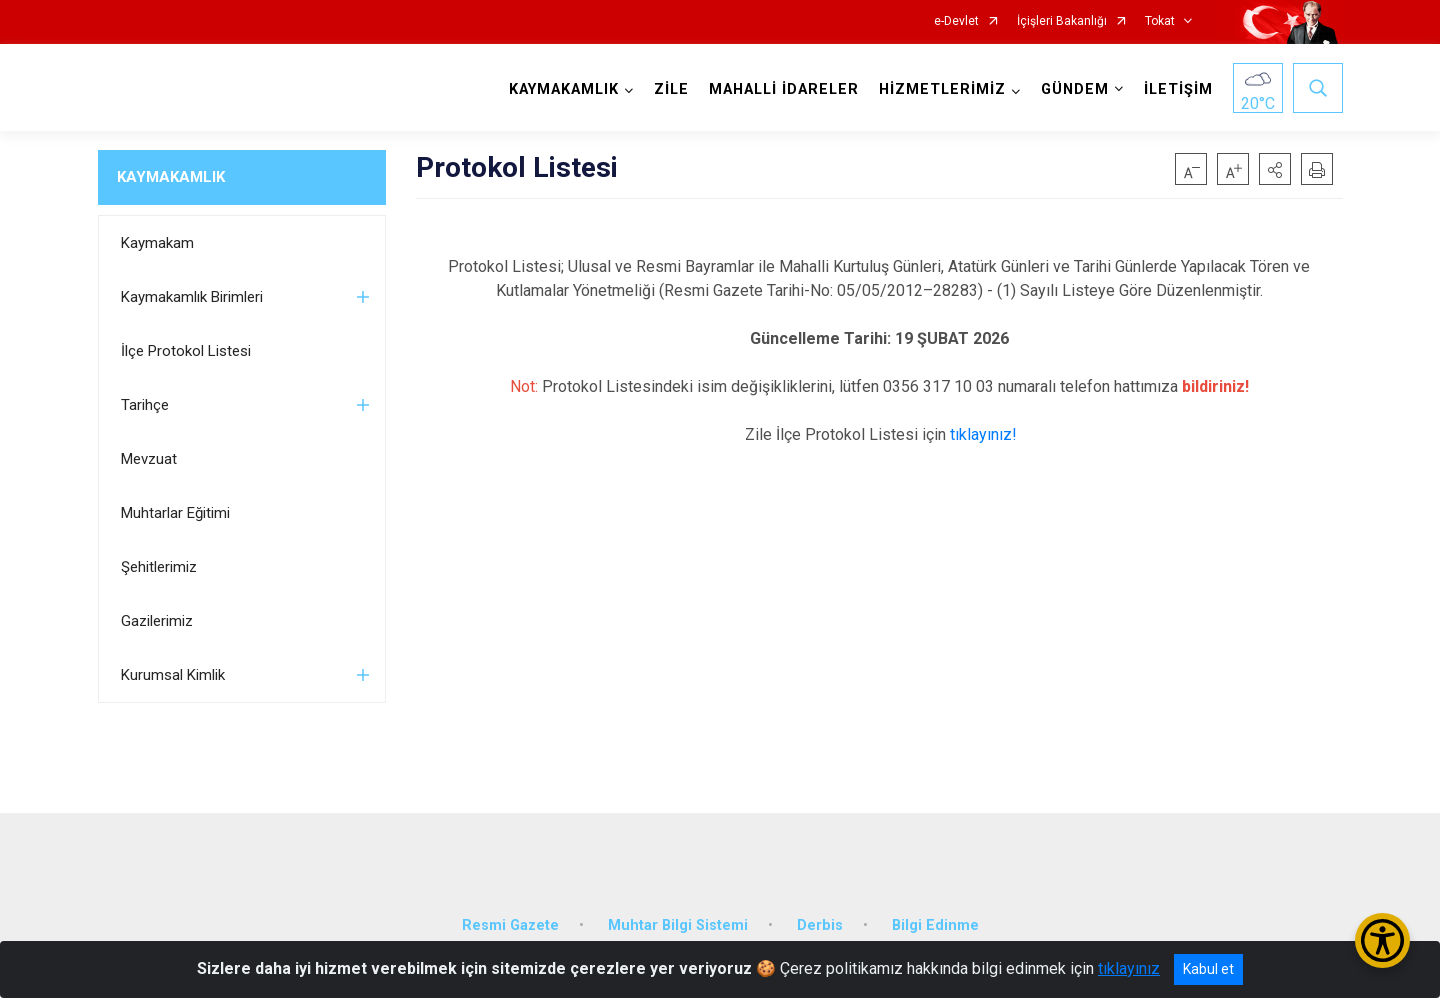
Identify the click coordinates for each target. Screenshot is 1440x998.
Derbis (820, 925)
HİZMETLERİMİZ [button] (942, 89)
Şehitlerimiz (159, 567)
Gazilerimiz (157, 621)
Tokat (1160, 21)
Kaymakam (157, 243)
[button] (1275, 169)
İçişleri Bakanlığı (1062, 21)
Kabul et (1208, 969)
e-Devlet (956, 21)
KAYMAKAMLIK (171, 177)
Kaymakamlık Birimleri (192, 297)
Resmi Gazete (510, 925)
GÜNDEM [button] (1075, 89)
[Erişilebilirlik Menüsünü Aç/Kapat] (1382, 940)
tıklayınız (1129, 968)
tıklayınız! (983, 434)
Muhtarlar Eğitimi (175, 513)
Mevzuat (149, 459)
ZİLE (671, 89)
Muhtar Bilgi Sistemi (678, 925)
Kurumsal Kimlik (173, 675)
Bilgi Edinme (935, 925)
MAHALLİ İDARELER (784, 89)
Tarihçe (145, 405)
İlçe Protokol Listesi (186, 351)
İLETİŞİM (1178, 89)
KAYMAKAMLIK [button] (564, 89)
